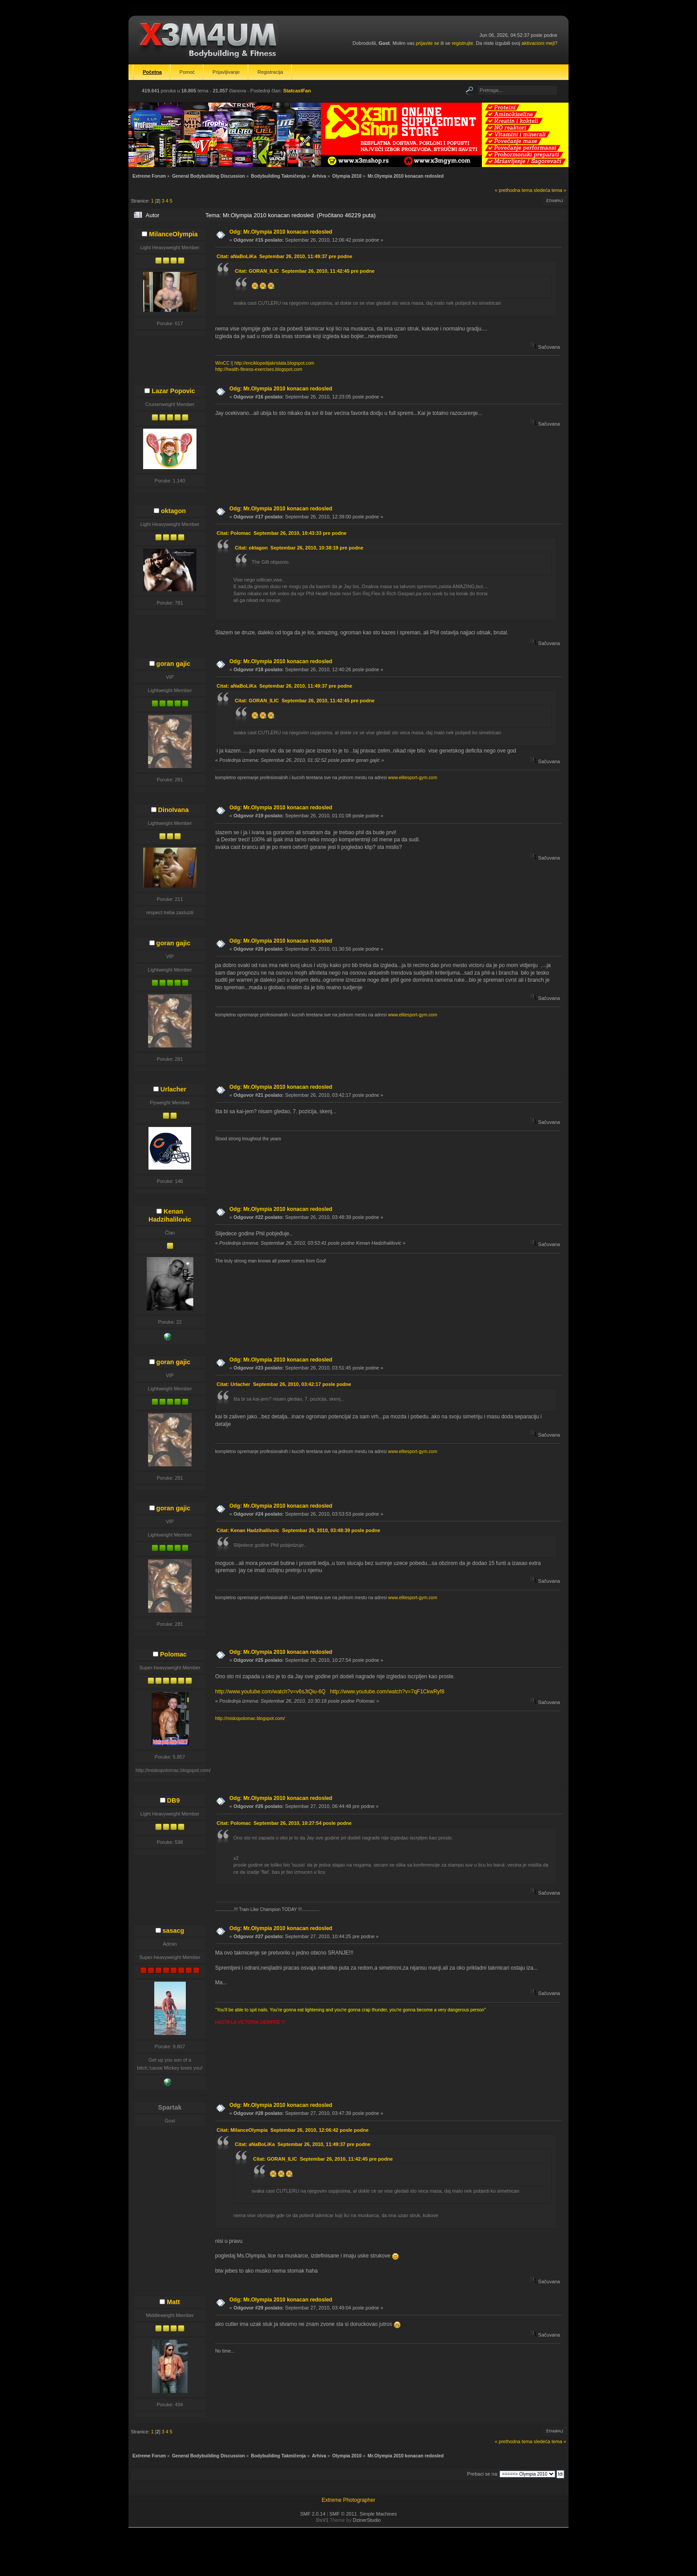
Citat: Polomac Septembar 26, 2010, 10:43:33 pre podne (281, 533)
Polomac (173, 1654)
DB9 (173, 1800)
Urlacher (173, 1089)
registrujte (462, 43)
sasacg (173, 1930)
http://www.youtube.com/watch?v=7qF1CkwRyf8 (387, 1691)
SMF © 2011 (343, 2513)
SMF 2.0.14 (312, 2513)
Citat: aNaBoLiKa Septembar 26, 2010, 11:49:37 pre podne (284, 256)
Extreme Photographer (349, 2500)
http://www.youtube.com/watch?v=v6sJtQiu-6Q (270, 1691)
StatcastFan (297, 90)
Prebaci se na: (482, 2473)
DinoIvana (173, 809)
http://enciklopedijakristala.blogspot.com (274, 363)
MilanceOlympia (173, 234)
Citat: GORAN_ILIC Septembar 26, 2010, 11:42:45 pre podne (304, 271)
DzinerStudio (367, 2520)
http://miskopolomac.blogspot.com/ (250, 1718)
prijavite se (427, 43)
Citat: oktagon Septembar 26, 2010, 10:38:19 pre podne (299, 547)
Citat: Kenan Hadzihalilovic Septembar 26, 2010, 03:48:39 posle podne (298, 1530)
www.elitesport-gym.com (412, 777)
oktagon (173, 510)
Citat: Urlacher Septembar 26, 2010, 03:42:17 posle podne (283, 1384)
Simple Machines (378, 2513)
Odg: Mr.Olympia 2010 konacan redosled (280, 232)
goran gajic (173, 663)
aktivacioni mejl (538, 43)
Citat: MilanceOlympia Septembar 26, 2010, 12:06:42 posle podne (292, 2130)
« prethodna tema (514, 190)
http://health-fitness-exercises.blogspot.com (258, 369)
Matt (173, 2301)
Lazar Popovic (173, 390)
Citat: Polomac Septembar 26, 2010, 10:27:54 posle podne (284, 1823)
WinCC (222, 363)
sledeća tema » (550, 190)
